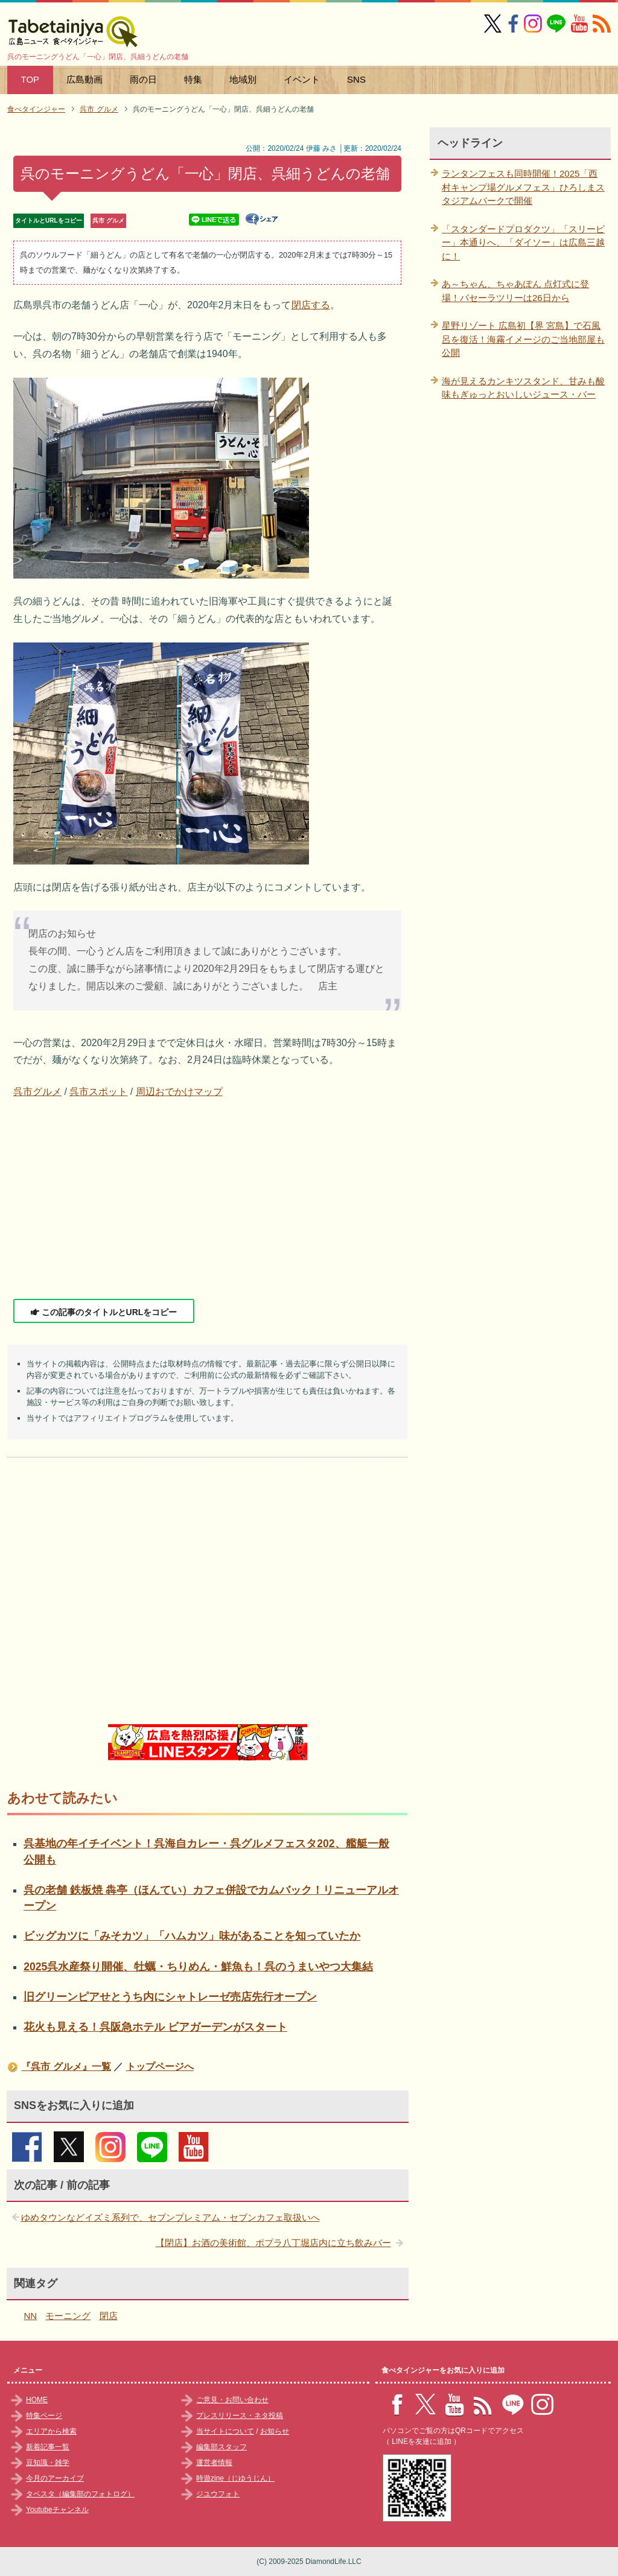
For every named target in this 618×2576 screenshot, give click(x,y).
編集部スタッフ (221, 2447)
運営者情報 (214, 2462)
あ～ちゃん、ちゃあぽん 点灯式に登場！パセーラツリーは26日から (515, 291)
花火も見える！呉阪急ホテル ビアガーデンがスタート (155, 2027)
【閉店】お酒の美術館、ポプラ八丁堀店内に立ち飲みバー (273, 2243)
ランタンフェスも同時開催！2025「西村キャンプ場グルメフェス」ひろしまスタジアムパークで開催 (523, 187)
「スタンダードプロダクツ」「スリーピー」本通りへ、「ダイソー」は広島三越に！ (523, 242)
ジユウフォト (218, 2494)
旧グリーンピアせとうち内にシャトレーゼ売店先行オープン (170, 1997)
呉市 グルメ (108, 220)
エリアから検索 (51, 2431)
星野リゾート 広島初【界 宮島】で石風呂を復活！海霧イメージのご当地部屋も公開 (523, 339)
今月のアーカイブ (55, 2478)
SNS (356, 79)
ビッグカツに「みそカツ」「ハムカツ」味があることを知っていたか (192, 1936)
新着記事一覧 (47, 2447)
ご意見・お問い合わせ (232, 2400)
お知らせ (274, 2431)
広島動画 (84, 79)
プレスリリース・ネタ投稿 (239, 2415)
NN (30, 2316)
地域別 (242, 79)
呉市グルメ (37, 1092)
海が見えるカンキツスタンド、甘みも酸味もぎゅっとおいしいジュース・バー (523, 388)
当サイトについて (225, 2431)
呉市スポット (98, 1092)
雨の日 (143, 79)
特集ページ (44, 2415)
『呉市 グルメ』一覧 (65, 2066)
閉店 (109, 2316)
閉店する (310, 305)
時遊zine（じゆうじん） (235, 2478)
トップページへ (160, 2066)
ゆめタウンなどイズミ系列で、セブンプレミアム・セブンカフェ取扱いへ (170, 2217)
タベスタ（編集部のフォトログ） (80, 2494)
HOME (37, 2400)
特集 (193, 79)
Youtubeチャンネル (57, 2509)
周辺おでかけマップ (179, 1092)
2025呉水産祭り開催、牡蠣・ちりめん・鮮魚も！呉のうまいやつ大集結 (198, 1967)
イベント (302, 79)
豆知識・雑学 (47, 2462)
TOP (30, 79)
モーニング (68, 2316)
